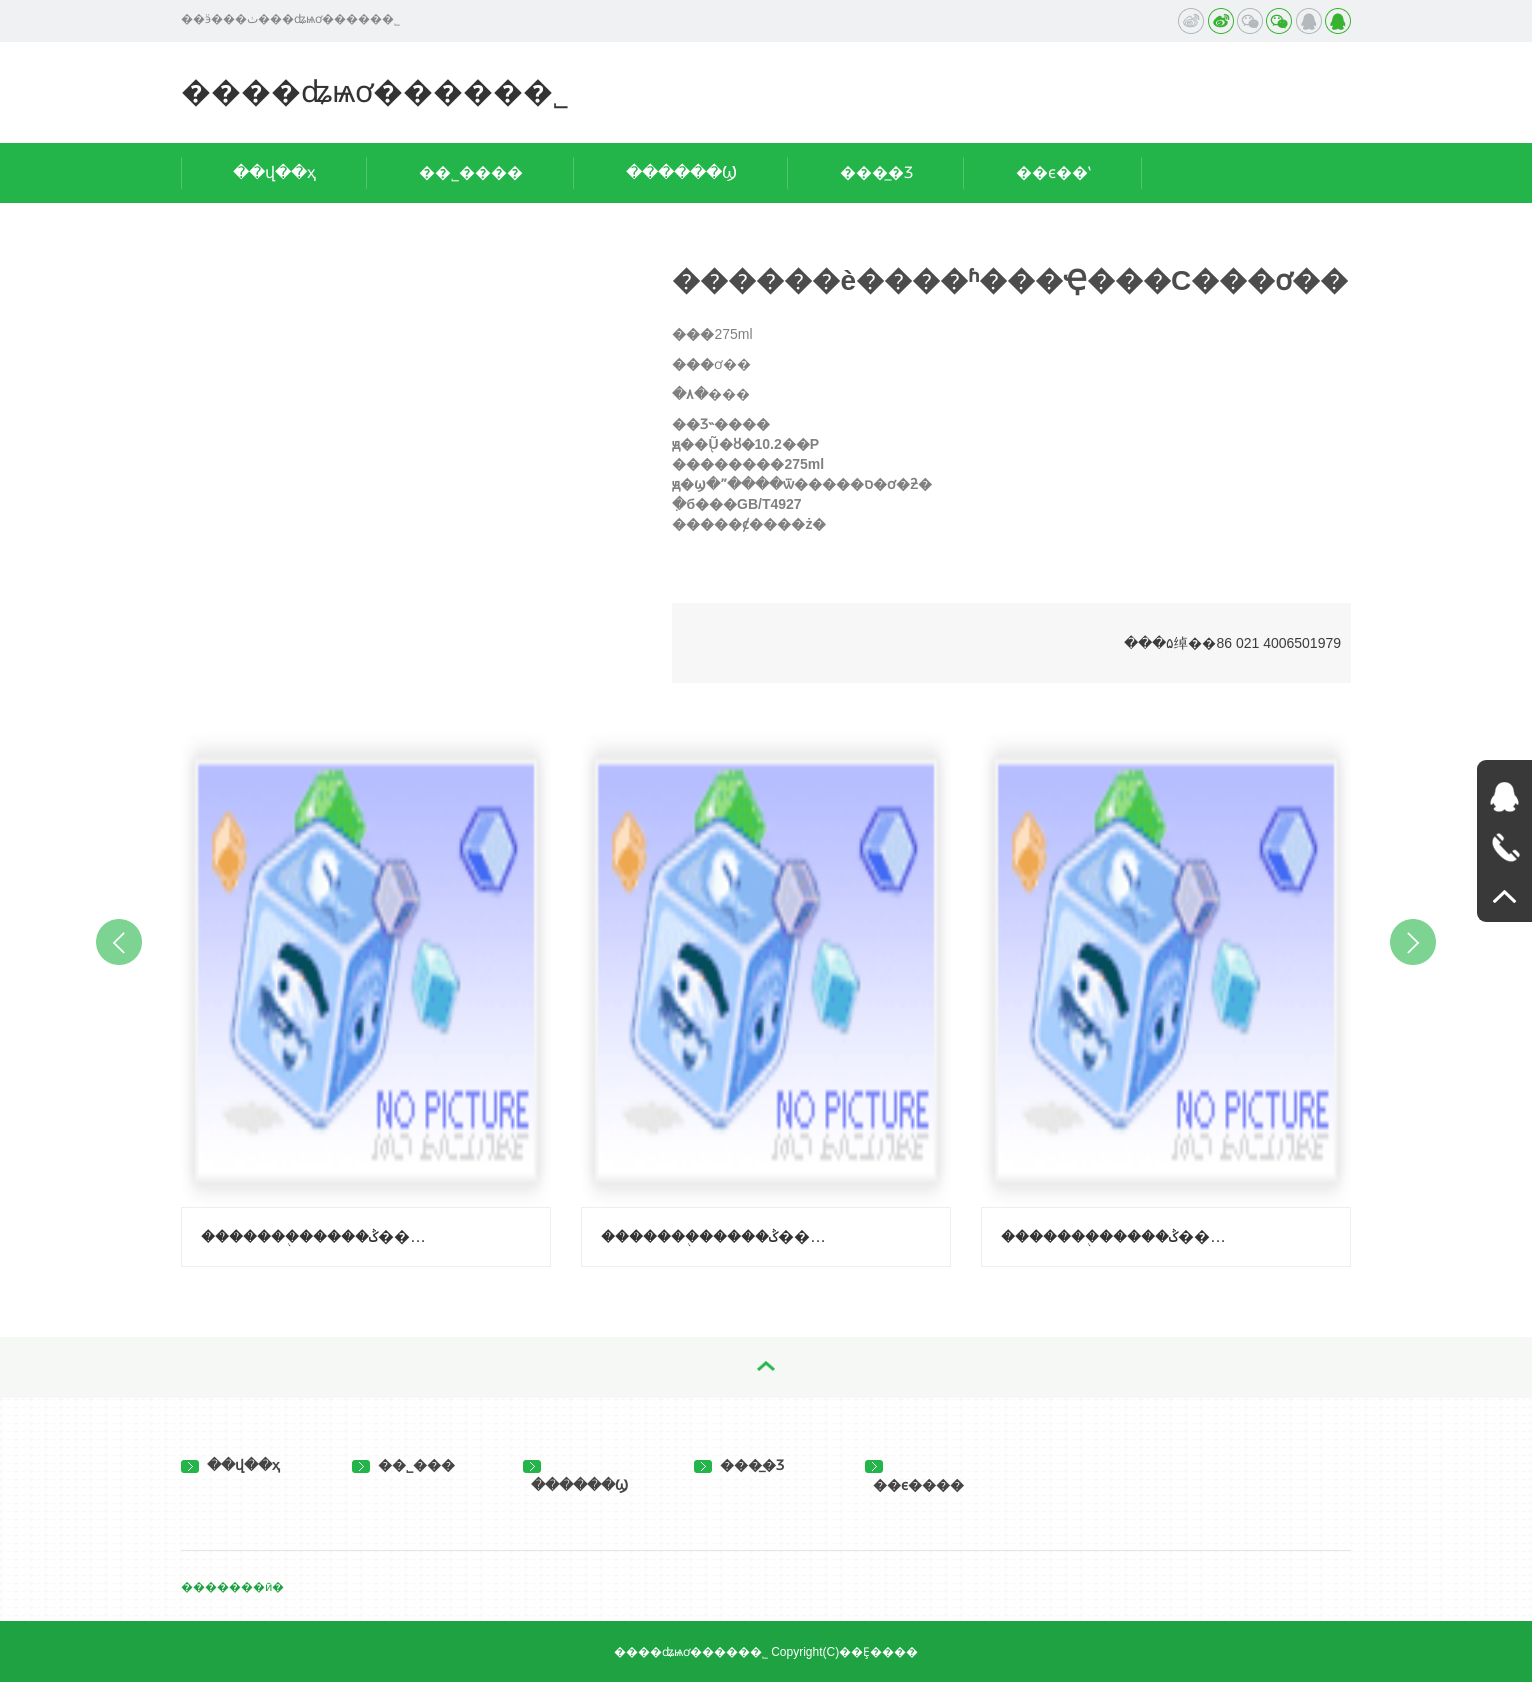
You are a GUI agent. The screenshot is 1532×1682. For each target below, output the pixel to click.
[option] (366, 995)
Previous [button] (119, 942)
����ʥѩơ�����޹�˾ (375, 91)
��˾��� (403, 1465)
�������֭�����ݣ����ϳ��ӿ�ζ (1117, 1236)
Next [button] (1413, 942)
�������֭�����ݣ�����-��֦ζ (317, 1236)
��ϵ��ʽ (1053, 172)
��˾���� (471, 172)
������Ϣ (681, 172)
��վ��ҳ (274, 172)
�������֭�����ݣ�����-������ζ (717, 1236)
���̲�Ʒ (876, 172)
